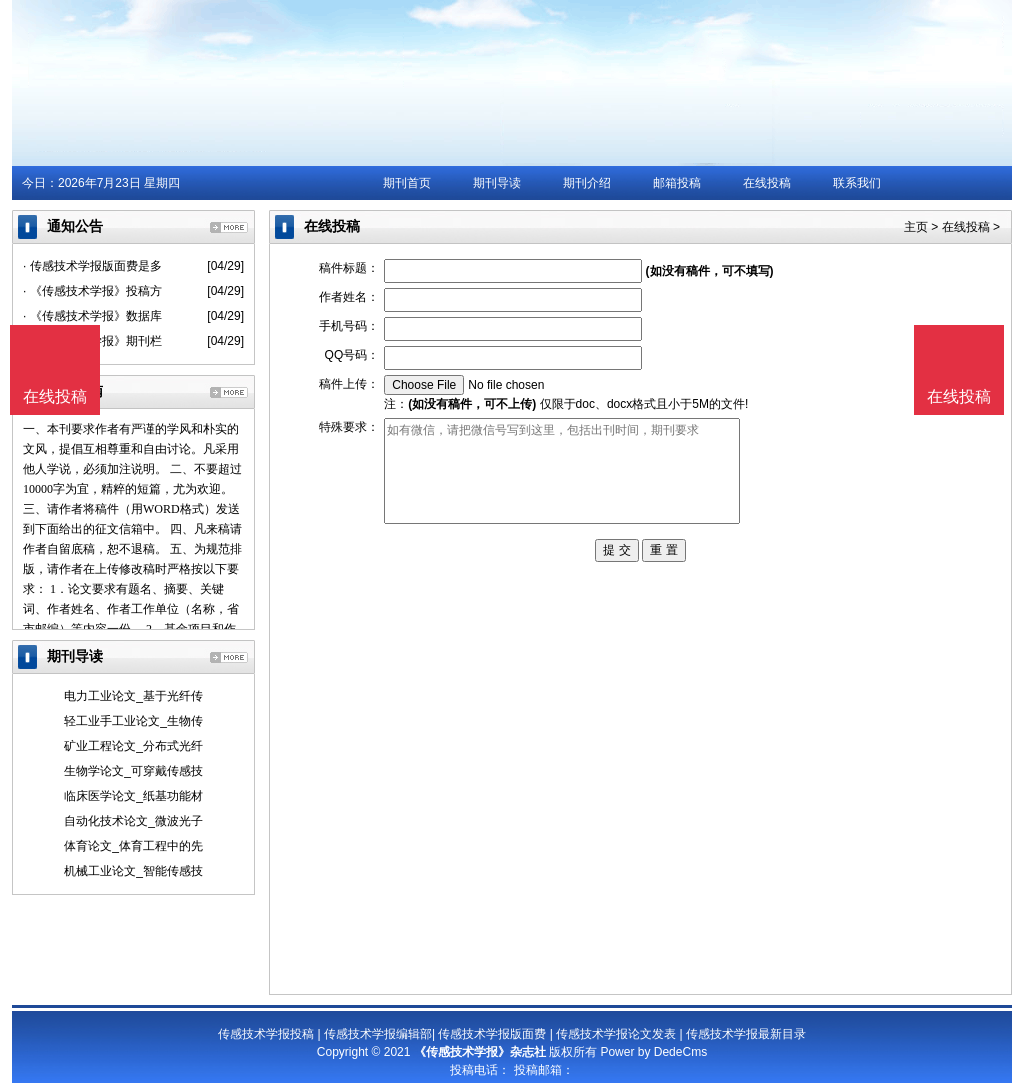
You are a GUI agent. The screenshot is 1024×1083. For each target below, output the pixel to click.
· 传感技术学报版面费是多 (92, 266)
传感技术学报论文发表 (616, 1034)
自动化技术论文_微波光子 (133, 821)
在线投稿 (767, 183)
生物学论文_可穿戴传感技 (133, 771)
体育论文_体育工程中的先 (133, 846)
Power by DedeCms (653, 1052)
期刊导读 (497, 183)
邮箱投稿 (677, 183)
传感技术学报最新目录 (746, 1034)
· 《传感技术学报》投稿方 (92, 291)
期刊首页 (407, 183)
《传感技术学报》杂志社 (480, 1052)
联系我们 (857, 183)
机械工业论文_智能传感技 (133, 871)
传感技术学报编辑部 (378, 1034)
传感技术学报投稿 (266, 1034)
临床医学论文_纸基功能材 (133, 796)
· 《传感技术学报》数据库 (92, 316)
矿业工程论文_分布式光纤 (133, 746)
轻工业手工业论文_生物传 (133, 721)
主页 (916, 227)
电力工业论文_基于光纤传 (133, 696)
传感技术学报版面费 (492, 1034)
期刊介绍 (587, 183)
